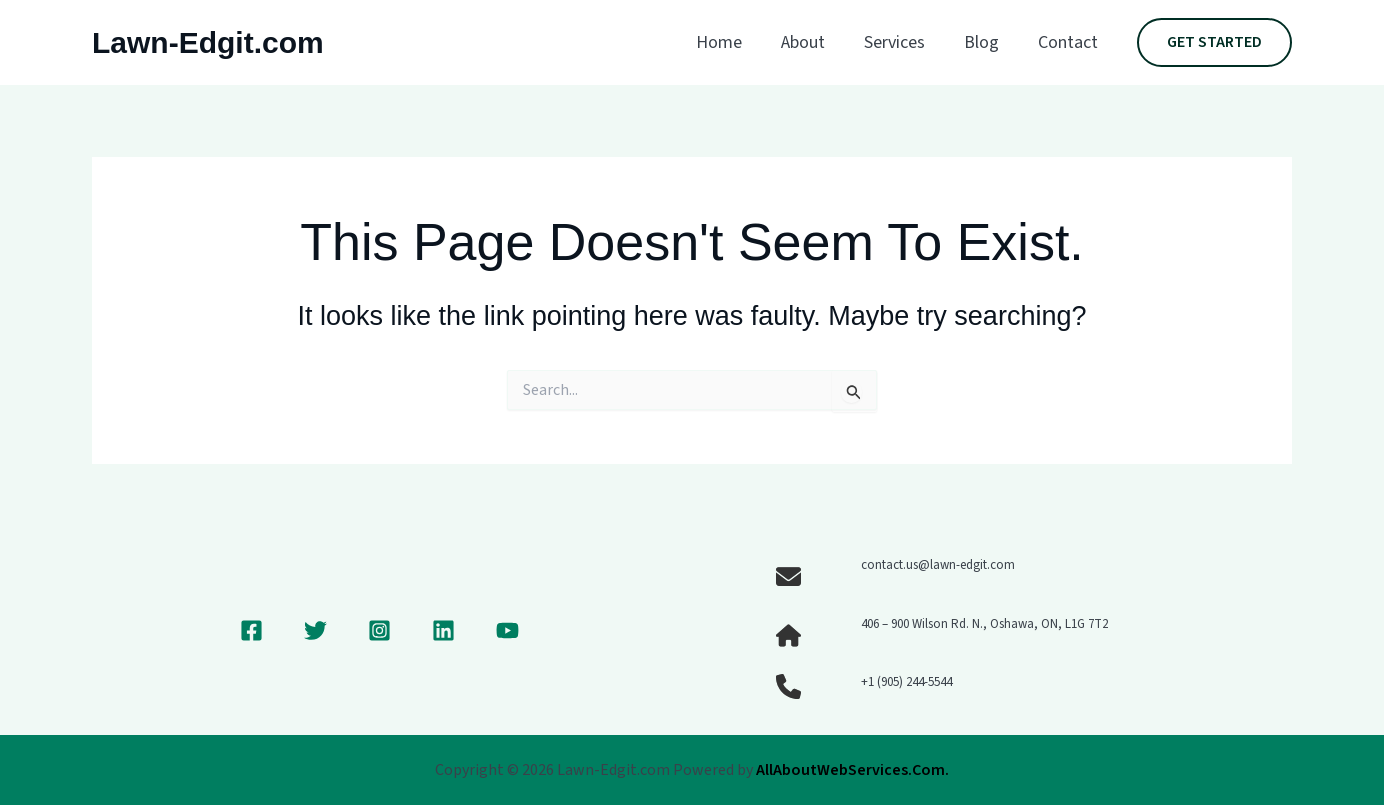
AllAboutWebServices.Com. (852, 770)
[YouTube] (507, 630)
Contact (1069, 42)
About (813, 42)
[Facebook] (251, 630)
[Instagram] (379, 630)
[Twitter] (315, 630)
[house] (788, 635)
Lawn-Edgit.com (208, 42)
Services (901, 42)
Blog (985, 42)
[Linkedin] (443, 630)
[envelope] (788, 576)
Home (732, 42)
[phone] (788, 686)
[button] (1214, 43)
